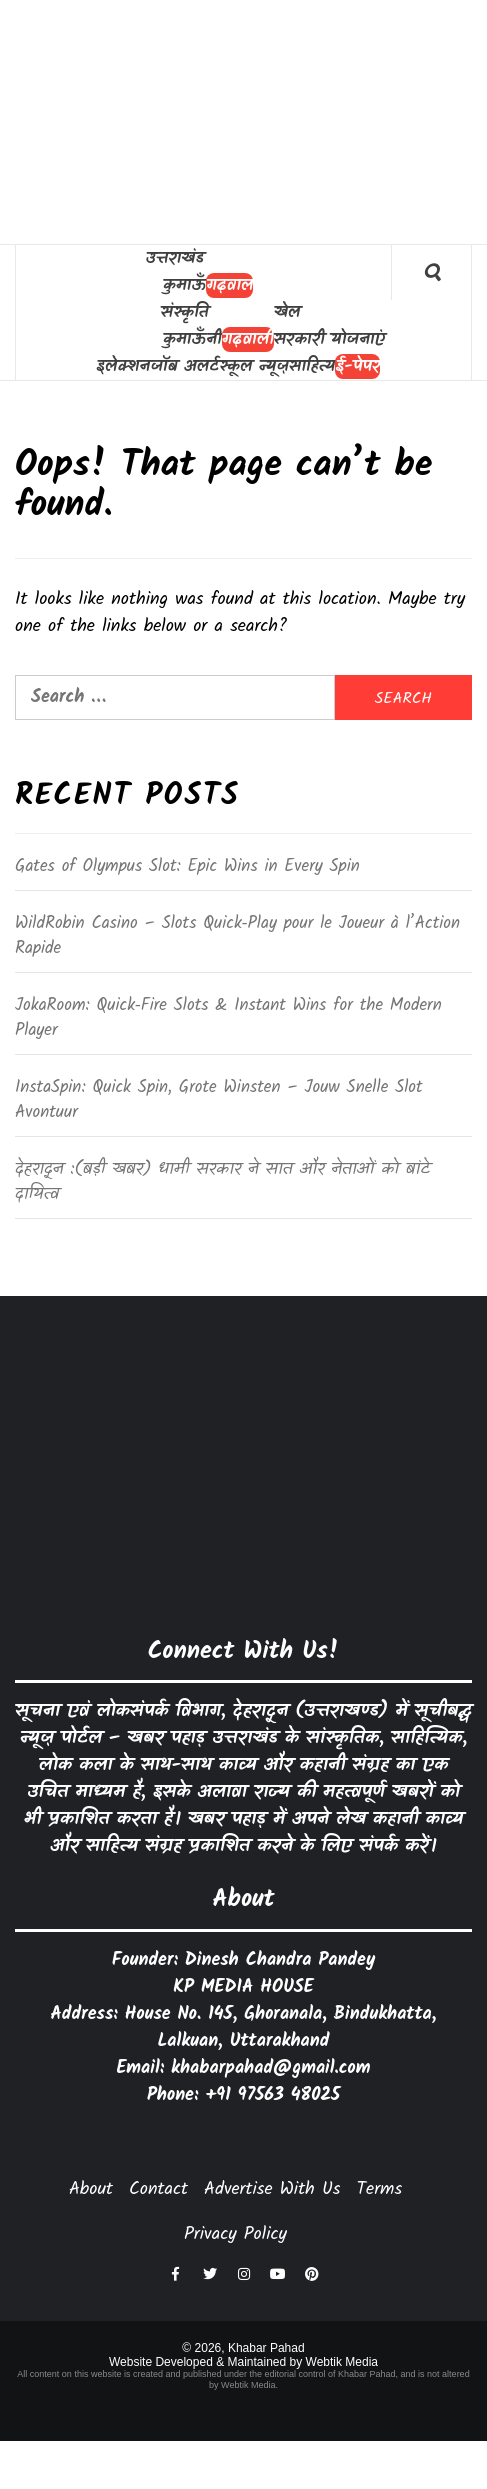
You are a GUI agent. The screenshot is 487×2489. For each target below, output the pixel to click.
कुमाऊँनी (192, 339)
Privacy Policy (235, 2234)
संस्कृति (185, 312)
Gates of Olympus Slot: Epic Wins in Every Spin (187, 867)
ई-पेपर (357, 366)
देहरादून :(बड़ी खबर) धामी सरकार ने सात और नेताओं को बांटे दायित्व (222, 1183)
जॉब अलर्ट (184, 366)
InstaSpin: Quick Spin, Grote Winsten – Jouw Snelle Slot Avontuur (219, 1101)
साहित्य (312, 366)
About (91, 2189)
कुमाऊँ (184, 285)
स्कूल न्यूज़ (254, 366)
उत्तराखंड (174, 258)
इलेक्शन (123, 366)
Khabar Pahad (266, 2348)
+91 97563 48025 (272, 2095)
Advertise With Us (272, 2189)
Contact (158, 2189)
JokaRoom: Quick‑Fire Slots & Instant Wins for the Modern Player (228, 1019)
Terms (379, 2189)
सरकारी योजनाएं (329, 339)
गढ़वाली (248, 339)
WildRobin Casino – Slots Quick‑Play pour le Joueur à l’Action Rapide (237, 937)
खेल (287, 312)
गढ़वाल (229, 285)
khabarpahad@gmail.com (270, 2068)
